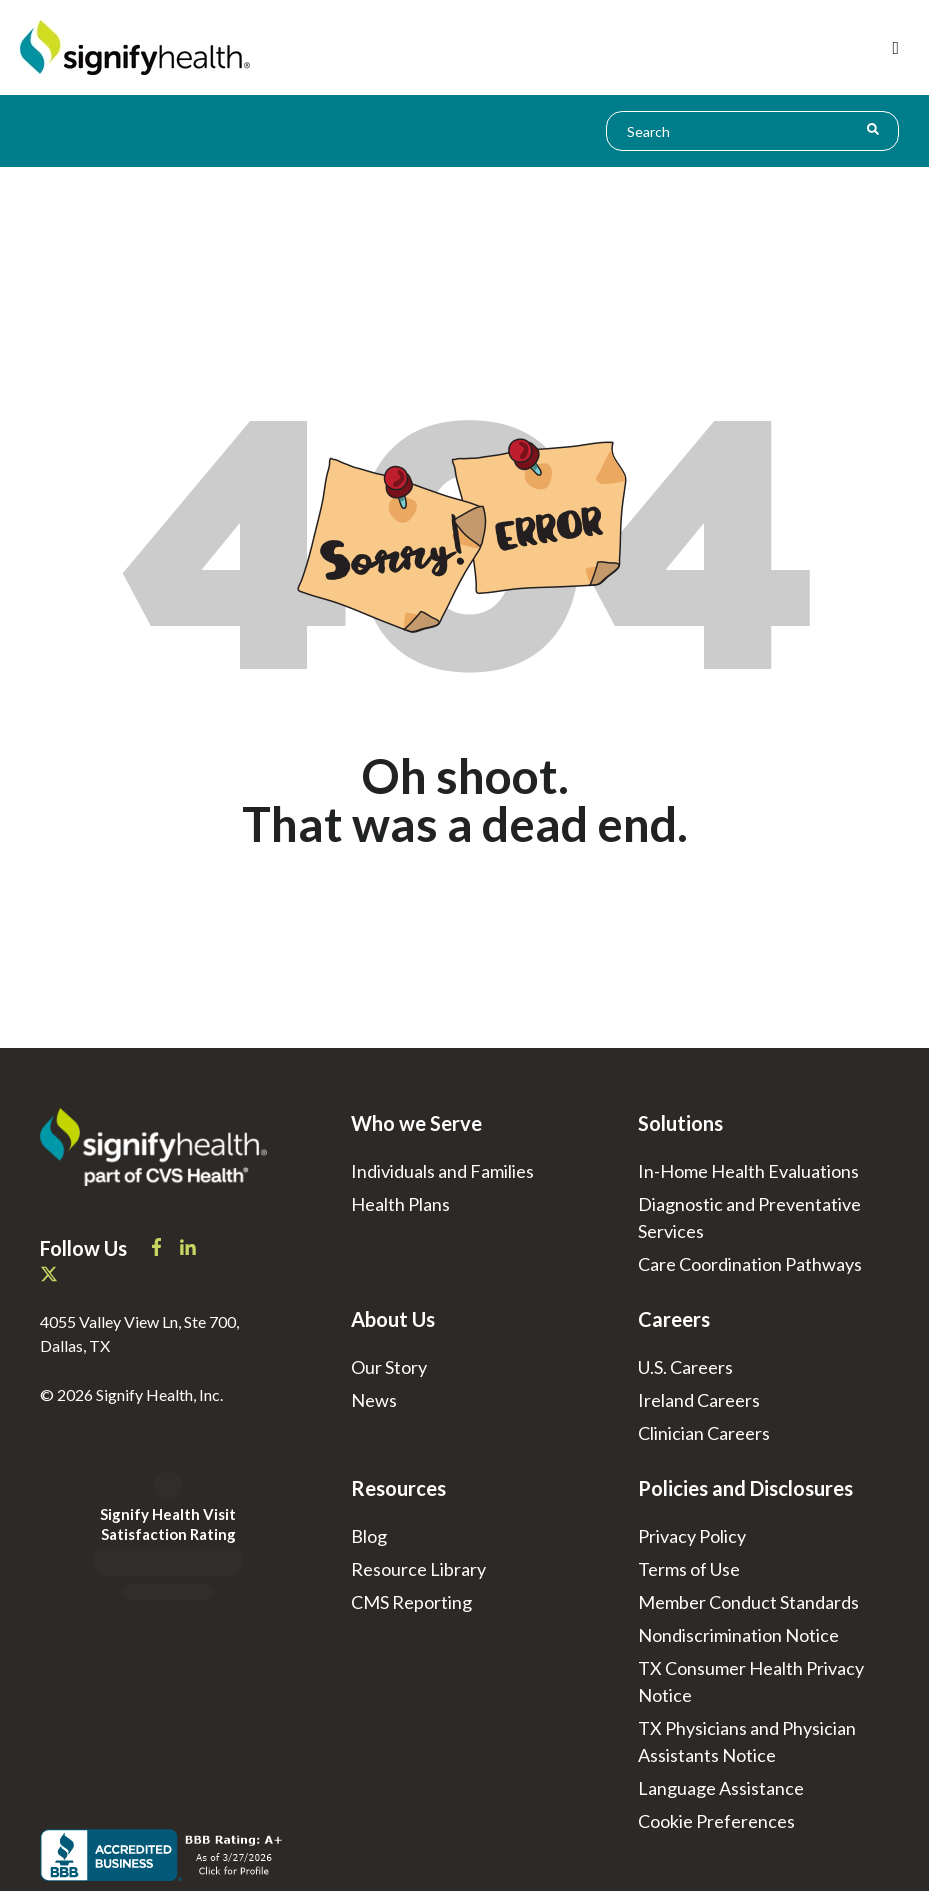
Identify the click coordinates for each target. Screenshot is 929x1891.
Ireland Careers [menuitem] (699, 1400)
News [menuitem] (374, 1400)
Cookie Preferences (716, 1821)
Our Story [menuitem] (389, 1367)
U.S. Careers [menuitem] (685, 1367)
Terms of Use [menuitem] (689, 1569)
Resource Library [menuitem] (418, 1569)
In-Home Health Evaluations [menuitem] (748, 1171)
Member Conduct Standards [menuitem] (748, 1602)
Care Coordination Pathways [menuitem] (750, 1264)
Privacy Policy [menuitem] (692, 1536)
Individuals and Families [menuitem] (442, 1171)
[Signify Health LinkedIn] (188, 1249)
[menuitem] (716, 1821)
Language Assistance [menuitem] (721, 1788)
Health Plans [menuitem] (400, 1204)
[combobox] (752, 131)
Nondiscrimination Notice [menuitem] (738, 1635)
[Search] (873, 129)
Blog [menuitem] (369, 1536)
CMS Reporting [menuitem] (411, 1602)
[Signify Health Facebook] (158, 1249)
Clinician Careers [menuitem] (704, 1433)
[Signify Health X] (49, 1276)
